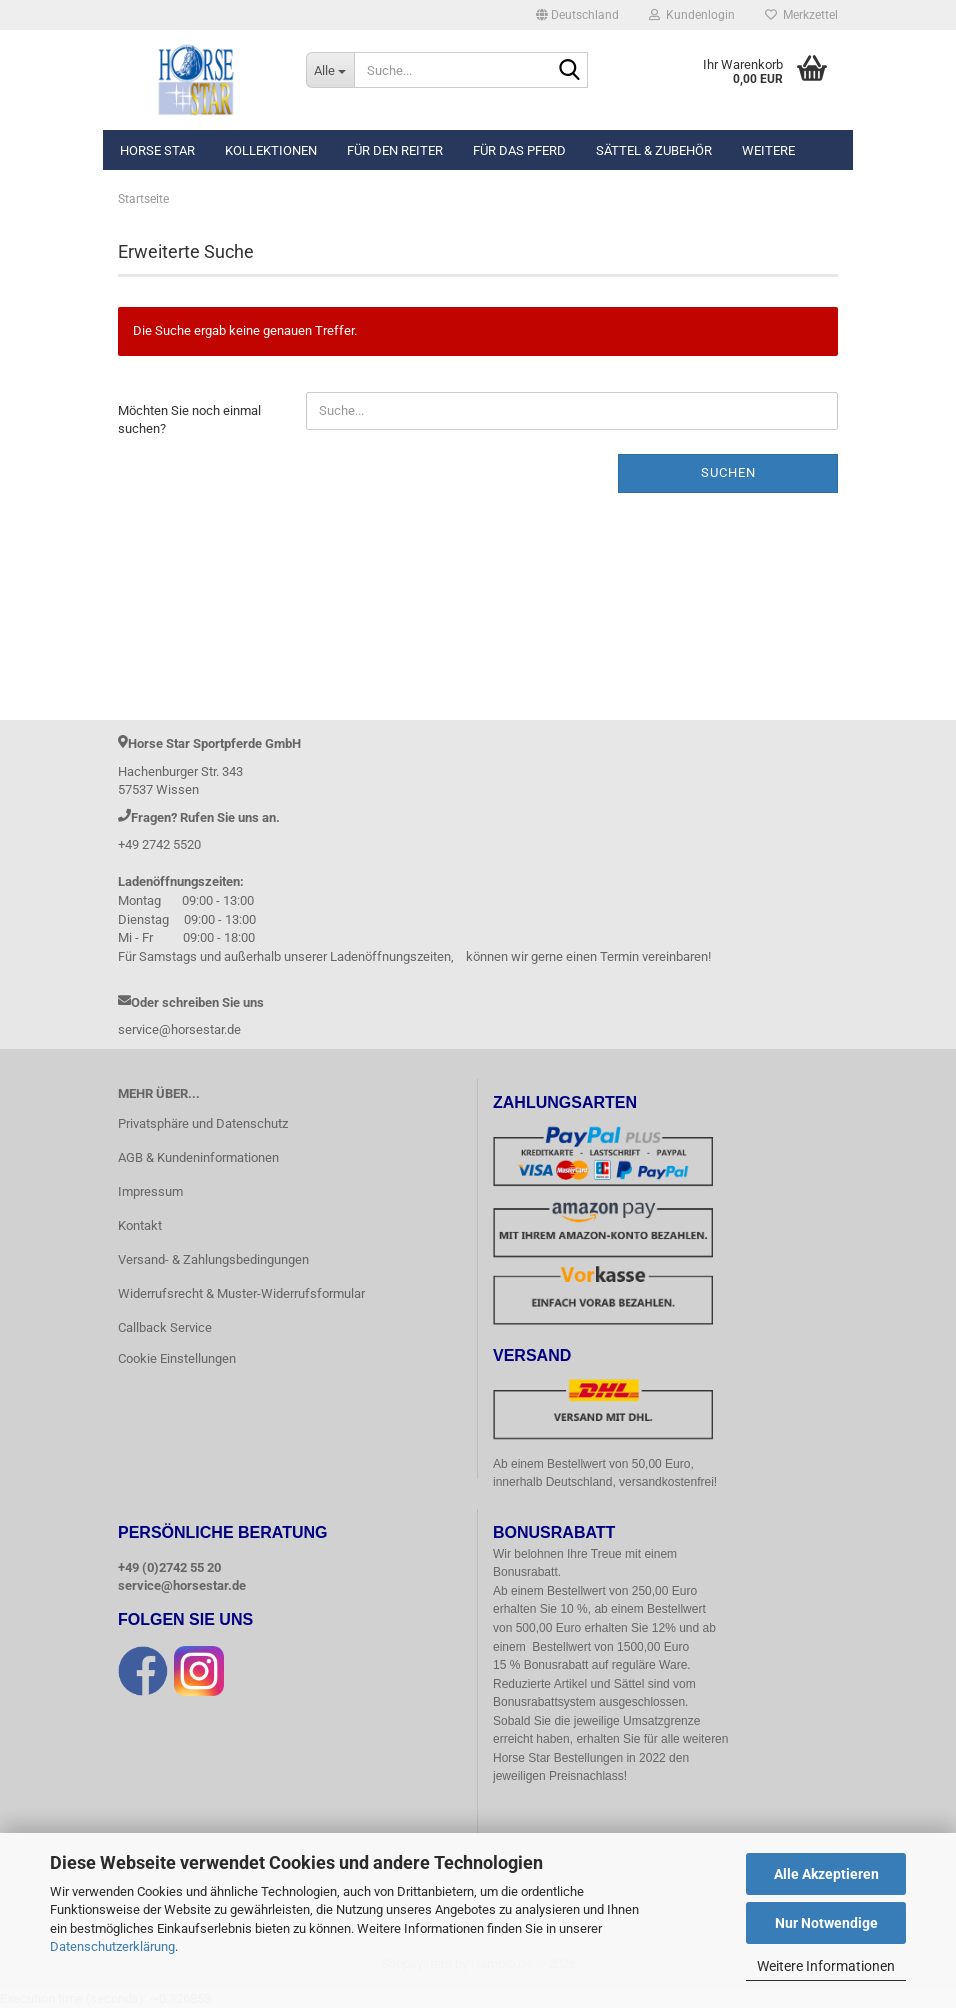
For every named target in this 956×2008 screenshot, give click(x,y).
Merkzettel (801, 15)
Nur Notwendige (826, 1923)
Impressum (150, 1191)
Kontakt (140, 1225)
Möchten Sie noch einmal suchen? (189, 420)
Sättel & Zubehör (654, 150)
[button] (577, 15)
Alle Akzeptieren (826, 1874)
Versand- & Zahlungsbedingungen (213, 1259)
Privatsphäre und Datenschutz (203, 1123)
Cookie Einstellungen (177, 1358)
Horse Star (157, 150)
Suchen (728, 472)
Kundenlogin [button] (692, 15)
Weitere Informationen (826, 1966)
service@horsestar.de (182, 1585)
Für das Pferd (519, 150)
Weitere (768, 150)
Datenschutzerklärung (112, 1946)
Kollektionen (271, 150)
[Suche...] (330, 70)
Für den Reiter (395, 150)
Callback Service (165, 1327)
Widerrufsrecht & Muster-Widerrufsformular (241, 1293)
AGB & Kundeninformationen (198, 1157)
